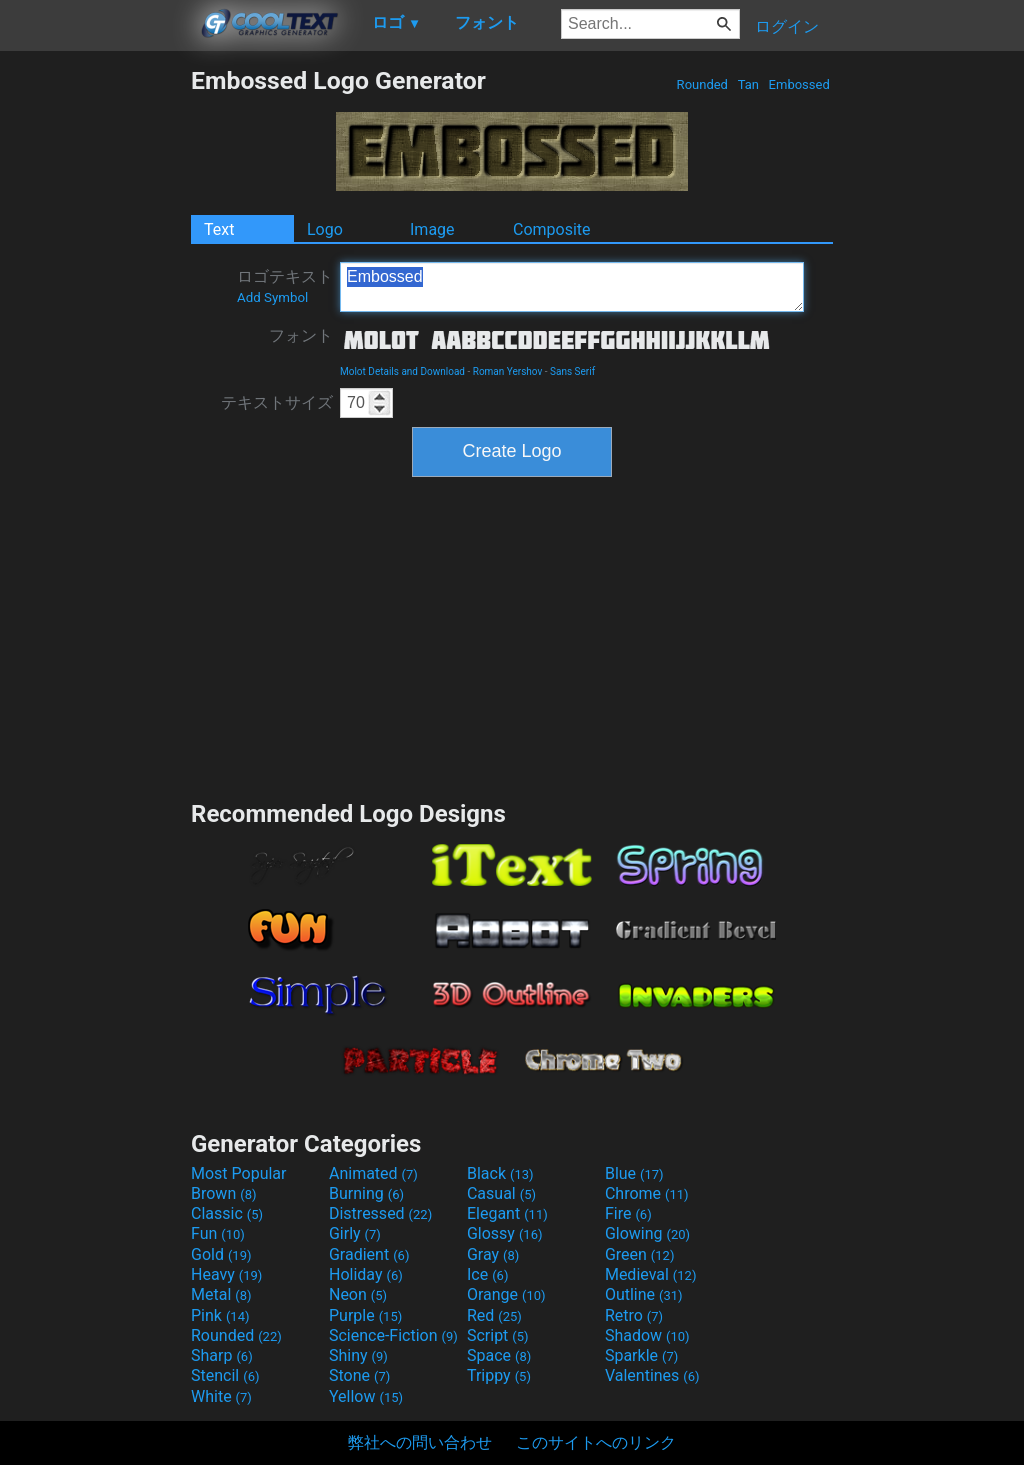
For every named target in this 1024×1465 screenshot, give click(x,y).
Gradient (369, 1254)
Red (494, 1315)
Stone (359, 1375)
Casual (501, 1193)
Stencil (225, 1375)
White (221, 1396)
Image (432, 229)
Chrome (647, 1193)
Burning (366, 1193)
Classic (227, 1213)
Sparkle (641, 1355)
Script (498, 1335)
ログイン (787, 26)
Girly (355, 1233)
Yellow (366, 1396)
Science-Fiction (393, 1335)
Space (499, 1355)
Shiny (358, 1355)
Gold (221, 1254)
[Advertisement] (95, 366)
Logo (325, 229)
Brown (223, 1193)
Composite (552, 229)
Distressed (380, 1213)
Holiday (366, 1274)
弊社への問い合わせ (420, 1442)
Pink (220, 1315)
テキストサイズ (277, 402)
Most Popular (239, 1173)
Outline (644, 1294)
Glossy (505, 1233)
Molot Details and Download (402, 371)
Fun (218, 1233)
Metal (221, 1294)
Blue (634, 1173)
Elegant (507, 1213)
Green (640, 1254)
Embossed (799, 84)
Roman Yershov (508, 371)
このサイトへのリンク (596, 1442)
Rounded (702, 84)
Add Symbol (272, 297)
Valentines (652, 1375)
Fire (628, 1213)
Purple (365, 1315)
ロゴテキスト (285, 286)
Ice (487, 1274)
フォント (301, 335)
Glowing (647, 1233)
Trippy (499, 1375)
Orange (506, 1294)
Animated (373, 1173)
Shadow (647, 1335)
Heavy (226, 1274)
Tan (748, 84)
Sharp (222, 1355)
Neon (358, 1294)
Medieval (651, 1274)
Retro (634, 1315)
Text (219, 229)
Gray (493, 1254)
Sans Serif (572, 371)
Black (500, 1173)
